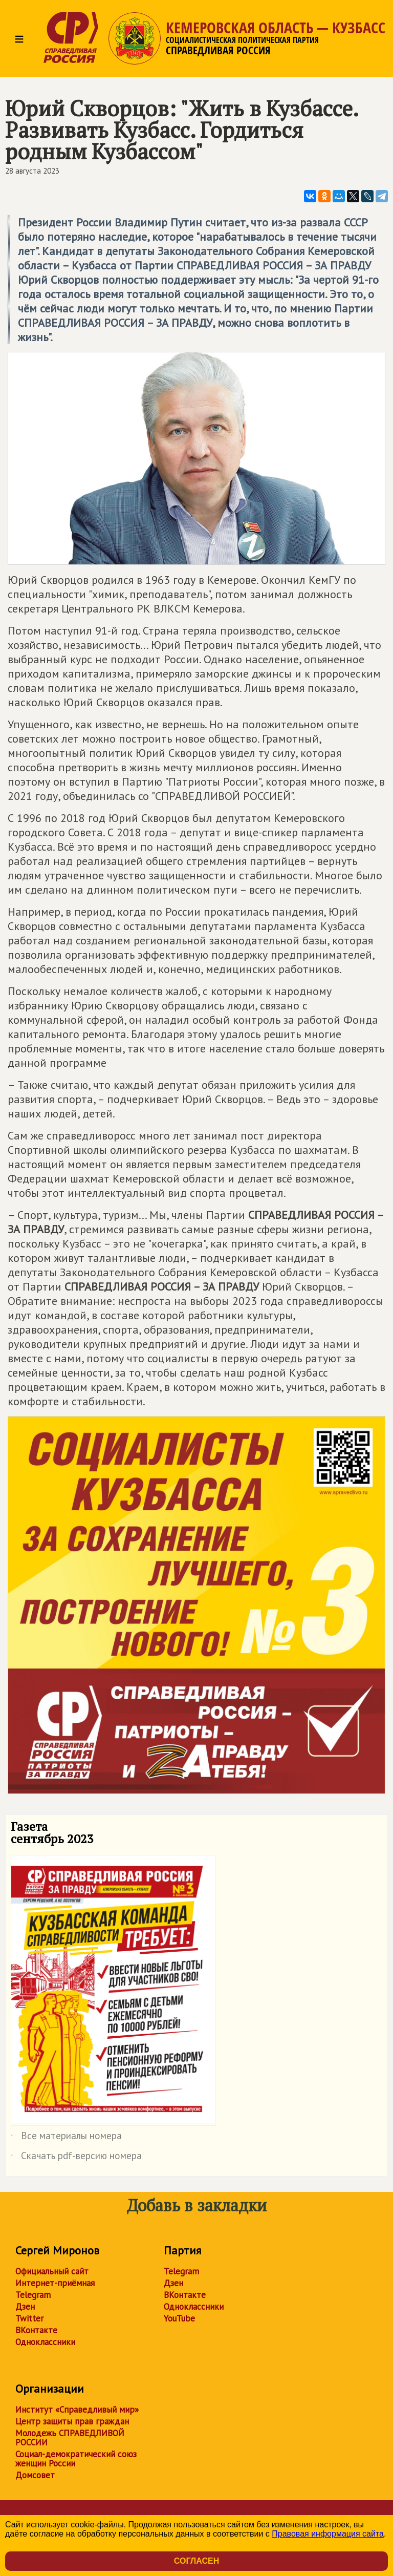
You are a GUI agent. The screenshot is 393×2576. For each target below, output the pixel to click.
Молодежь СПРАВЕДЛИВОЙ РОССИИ (69, 2438)
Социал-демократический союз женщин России (76, 2459)
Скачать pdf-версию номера (76, 2157)
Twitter (29, 2318)
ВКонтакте (36, 2330)
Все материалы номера (66, 2137)
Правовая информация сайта (328, 2533)
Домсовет (35, 2475)
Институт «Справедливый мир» (77, 2409)
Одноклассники (45, 2342)
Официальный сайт (52, 2271)
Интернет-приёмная (55, 2283)
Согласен (196, 2561)
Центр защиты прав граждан (72, 2421)
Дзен (25, 2306)
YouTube (179, 2318)
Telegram (33, 2294)
